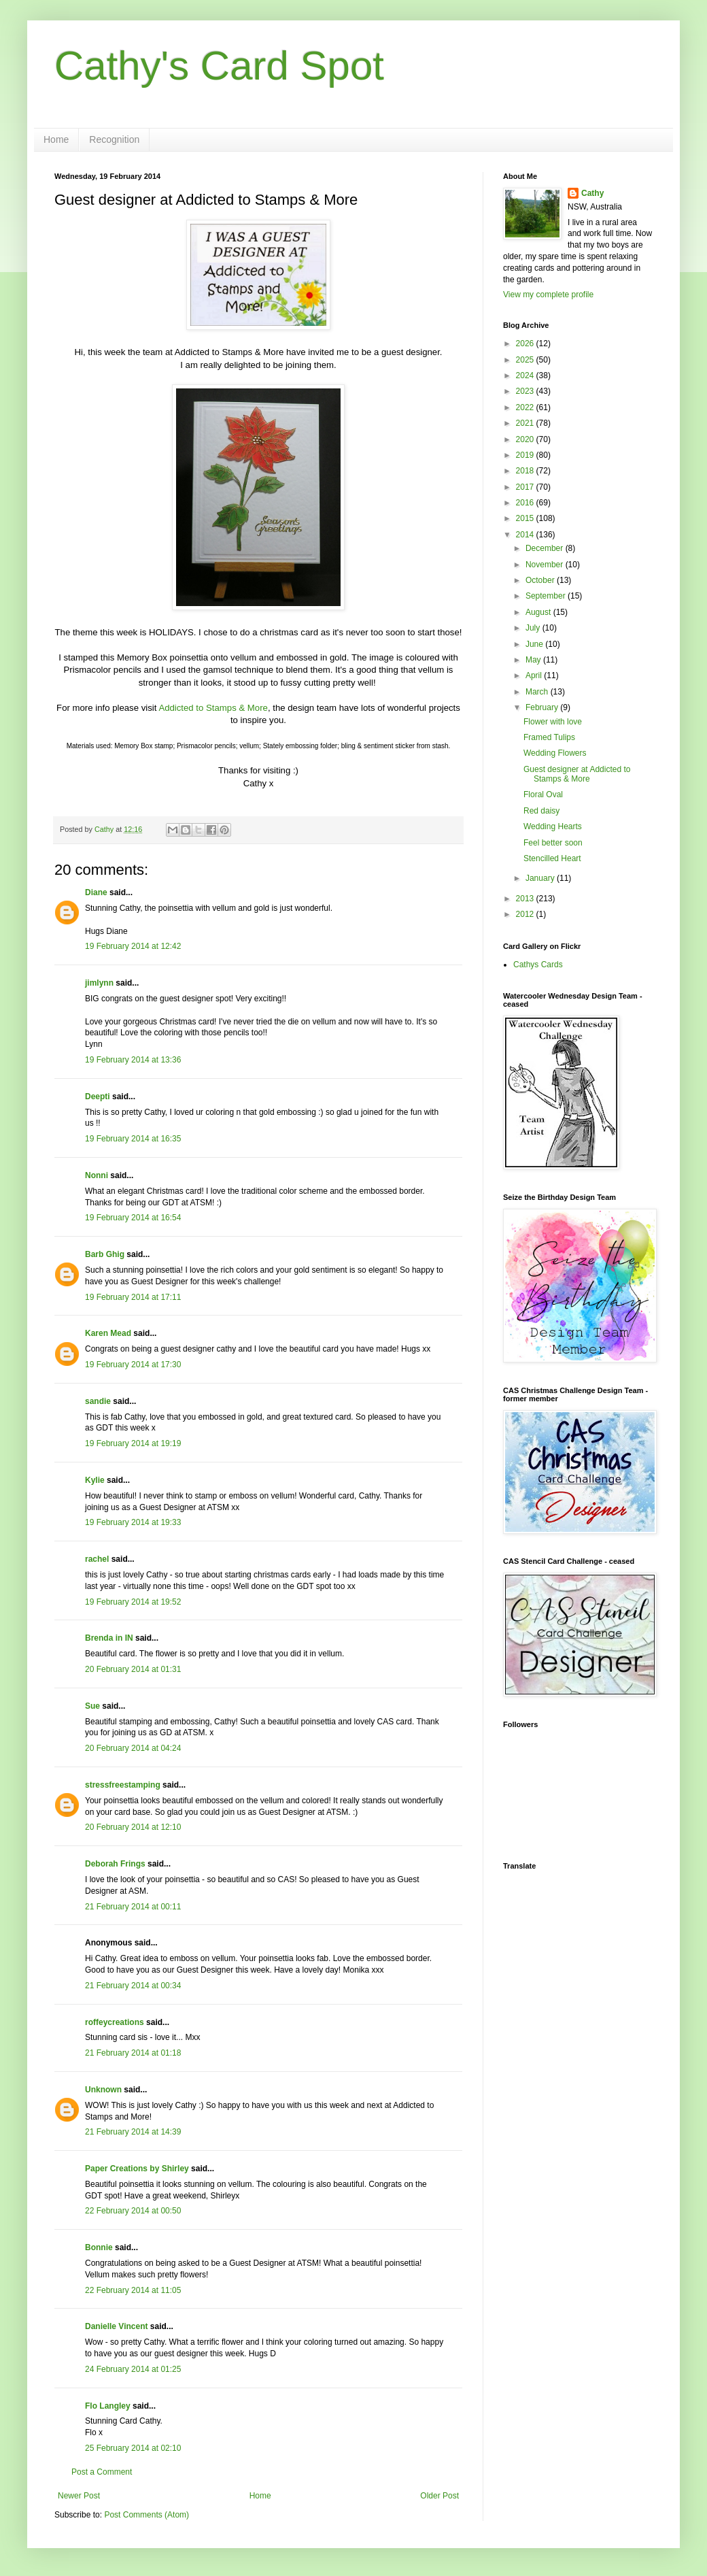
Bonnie (99, 2247)
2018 (526, 470)
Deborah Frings (115, 1864)
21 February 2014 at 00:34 (133, 1985)
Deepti (97, 1096)
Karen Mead (108, 1333)
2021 (526, 423)
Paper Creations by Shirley (137, 2168)
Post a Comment (101, 2472)
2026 (526, 343)
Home (56, 139)
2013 (526, 898)
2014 (526, 534)
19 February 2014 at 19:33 (133, 1522)
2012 (526, 914)
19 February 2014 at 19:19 (133, 1443)
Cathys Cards (538, 964)
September (546, 596)
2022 (526, 407)
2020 (526, 439)
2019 (526, 455)
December (545, 548)
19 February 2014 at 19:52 (133, 1602)
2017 (526, 487)
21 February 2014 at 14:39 (133, 2132)
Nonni (96, 1175)
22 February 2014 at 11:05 (133, 2290)
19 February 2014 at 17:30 (133, 1364)
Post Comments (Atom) (146, 2515)
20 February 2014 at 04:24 (133, 1748)
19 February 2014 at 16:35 (133, 1138)
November (545, 564)
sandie (98, 1401)
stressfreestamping (122, 1785)
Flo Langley (108, 2406)
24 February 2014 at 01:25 (133, 2369)
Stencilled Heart (552, 858)
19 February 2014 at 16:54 (133, 1217)
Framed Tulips (549, 737)
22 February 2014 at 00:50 (133, 2210)
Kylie (95, 1480)
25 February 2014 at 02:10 (133, 2448)
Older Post (439, 2495)
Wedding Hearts (552, 826)
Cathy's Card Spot (219, 65)
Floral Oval (543, 794)
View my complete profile (548, 294)
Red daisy (541, 811)
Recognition (114, 139)
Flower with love (552, 721)
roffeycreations (114, 2022)
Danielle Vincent (116, 2326)
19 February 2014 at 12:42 (133, 946)
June (535, 644)
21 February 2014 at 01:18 (133, 2053)
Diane (96, 892)
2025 (526, 360)
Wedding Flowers (554, 753)
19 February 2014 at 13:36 (133, 1060)
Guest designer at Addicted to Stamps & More (576, 774)
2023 (526, 391)
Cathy (592, 193)
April (534, 675)
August (539, 612)
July (533, 628)
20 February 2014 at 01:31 (133, 1669)
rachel (97, 1559)
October (541, 580)
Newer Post (79, 2495)
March (538, 692)
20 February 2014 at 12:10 (133, 1827)
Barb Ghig (104, 1254)
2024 (526, 375)
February (542, 707)
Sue (92, 1706)
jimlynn (99, 983)
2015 (526, 518)
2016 (526, 502)
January (541, 878)
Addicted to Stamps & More (213, 708)
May (534, 660)
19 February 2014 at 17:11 (133, 1297)
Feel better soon (553, 843)
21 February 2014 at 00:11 (133, 1906)
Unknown (103, 2089)
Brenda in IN (109, 1638)
